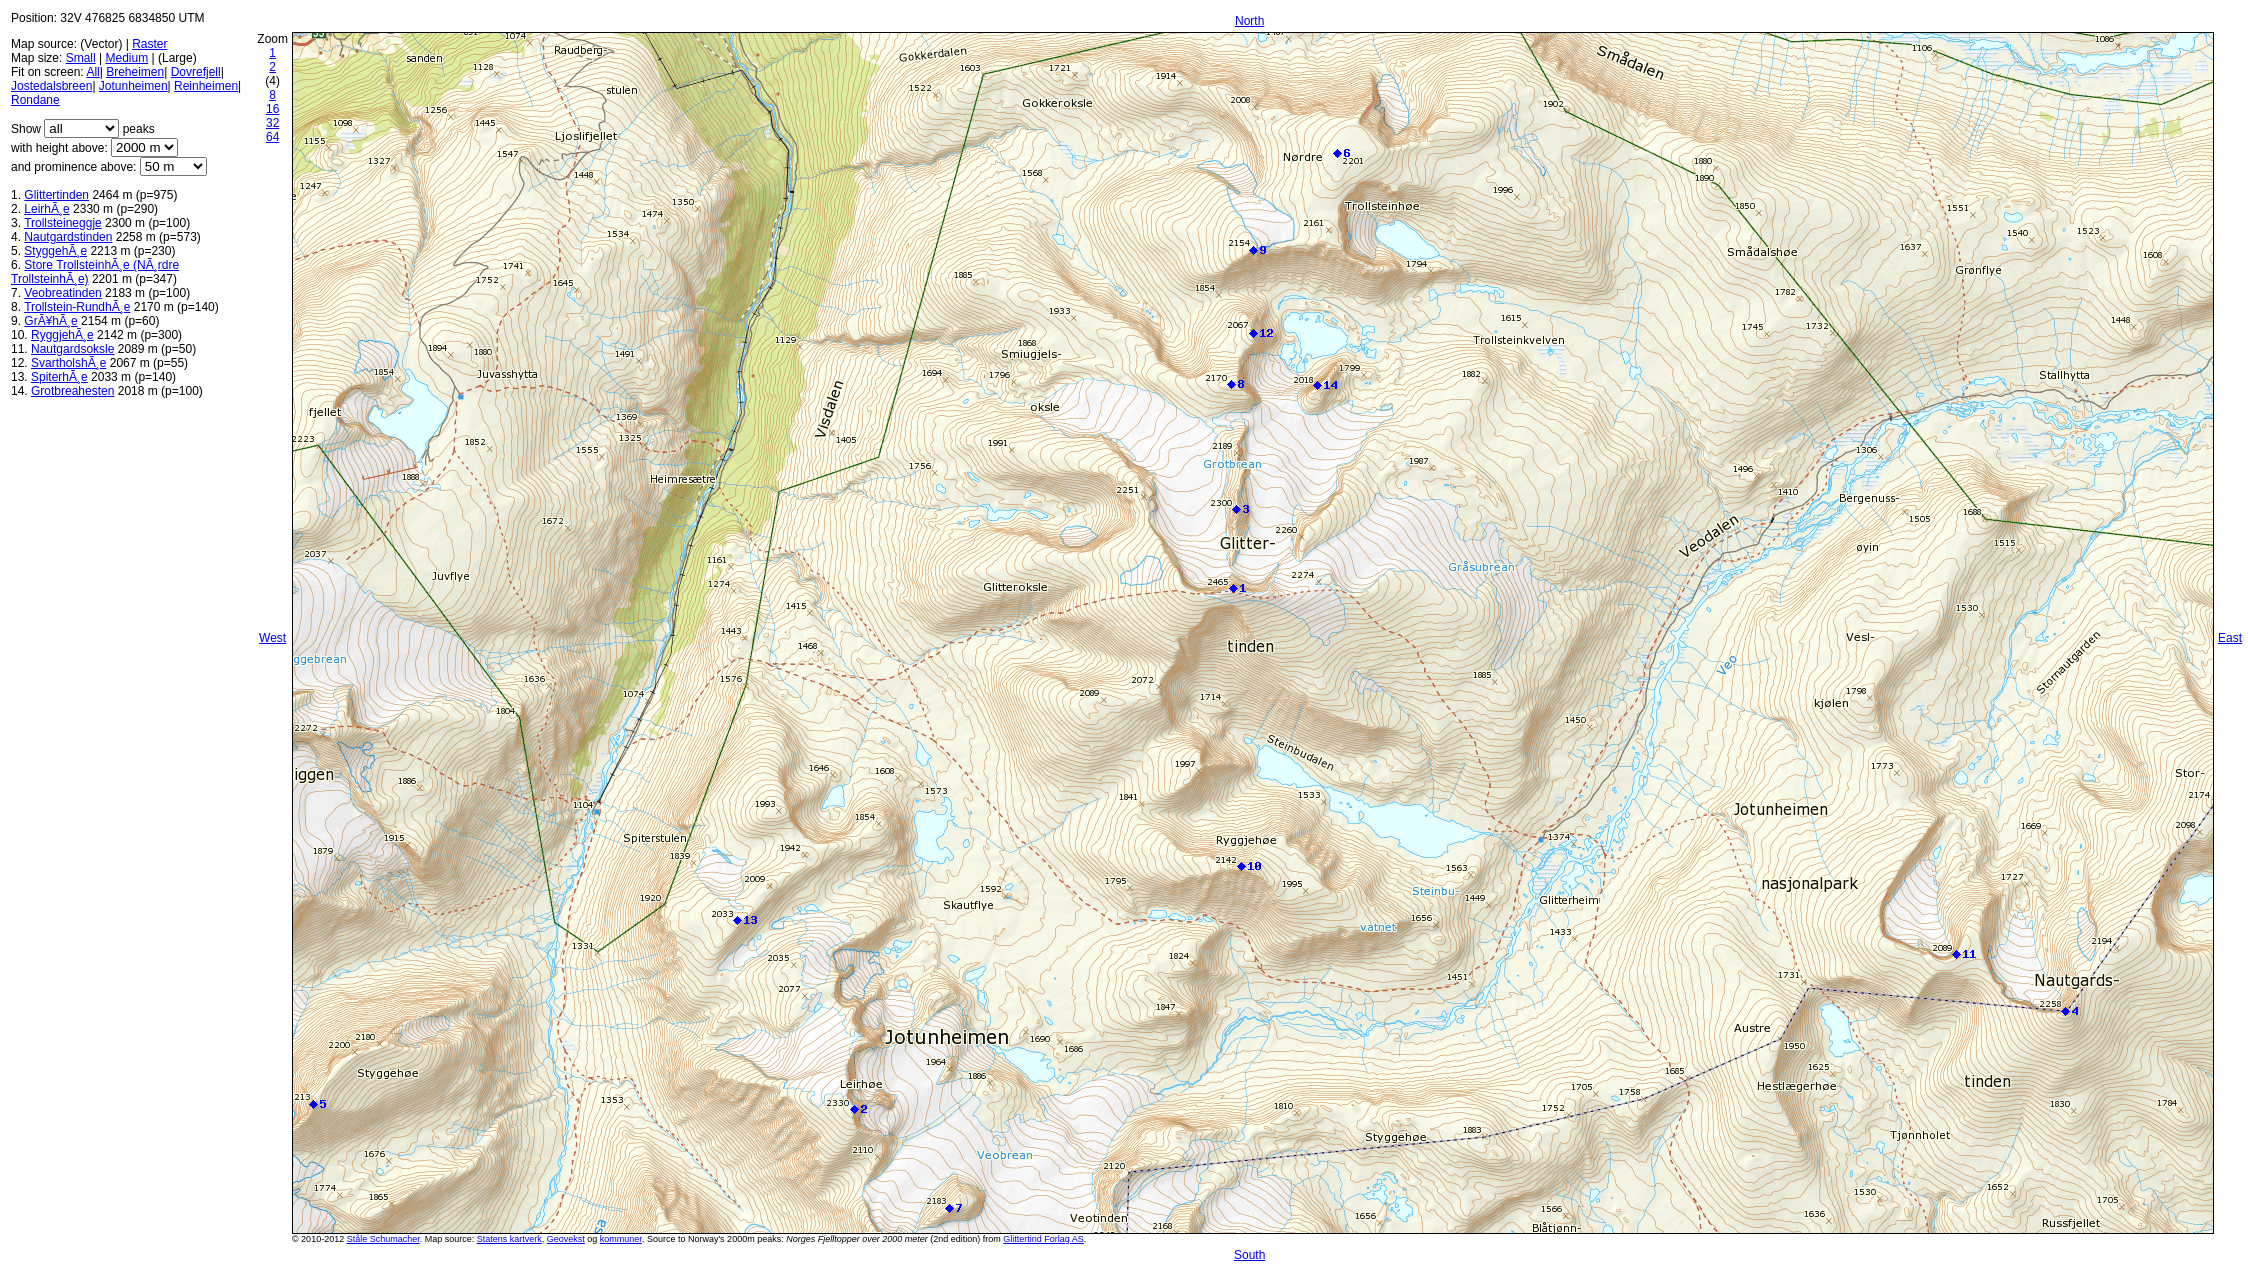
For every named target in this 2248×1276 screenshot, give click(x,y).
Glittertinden (56, 195)
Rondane (35, 100)
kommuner (621, 1239)
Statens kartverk (509, 1239)
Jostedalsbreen (51, 86)
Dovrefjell (196, 72)
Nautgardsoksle (72, 349)
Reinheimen (206, 86)
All (92, 72)
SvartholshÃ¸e (68, 363)
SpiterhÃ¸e (59, 377)
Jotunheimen (133, 86)
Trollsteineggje (63, 223)
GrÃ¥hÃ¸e (50, 321)
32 (272, 123)
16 (272, 109)
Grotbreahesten (72, 391)
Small (81, 58)
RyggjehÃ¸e (62, 335)
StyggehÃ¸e (55, 251)
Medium (127, 58)
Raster (149, 44)
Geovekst (566, 1239)
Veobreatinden (62, 293)
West (272, 638)
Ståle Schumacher (383, 1239)
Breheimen (135, 72)
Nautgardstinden (68, 237)
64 (272, 137)
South (1249, 1255)
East (2230, 638)
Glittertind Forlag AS (1043, 1239)
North (1249, 21)
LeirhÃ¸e (46, 209)
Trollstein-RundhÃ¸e (77, 307)
